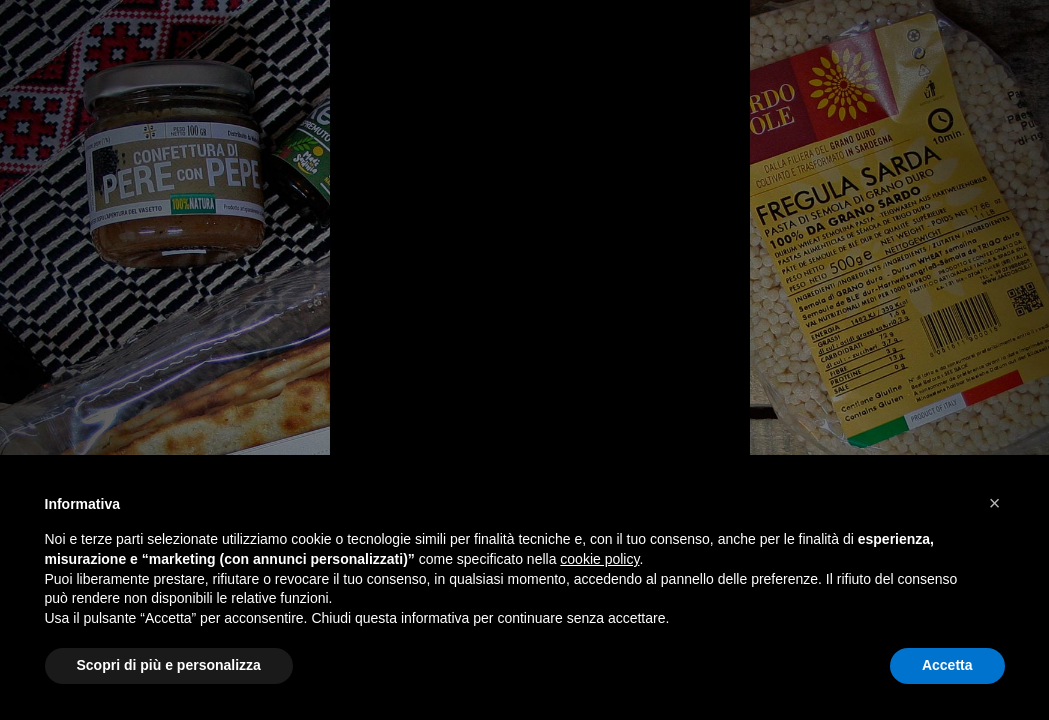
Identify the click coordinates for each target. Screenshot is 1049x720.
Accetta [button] (947, 665)
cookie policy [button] (599, 559)
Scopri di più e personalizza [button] (169, 665)
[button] (995, 503)
